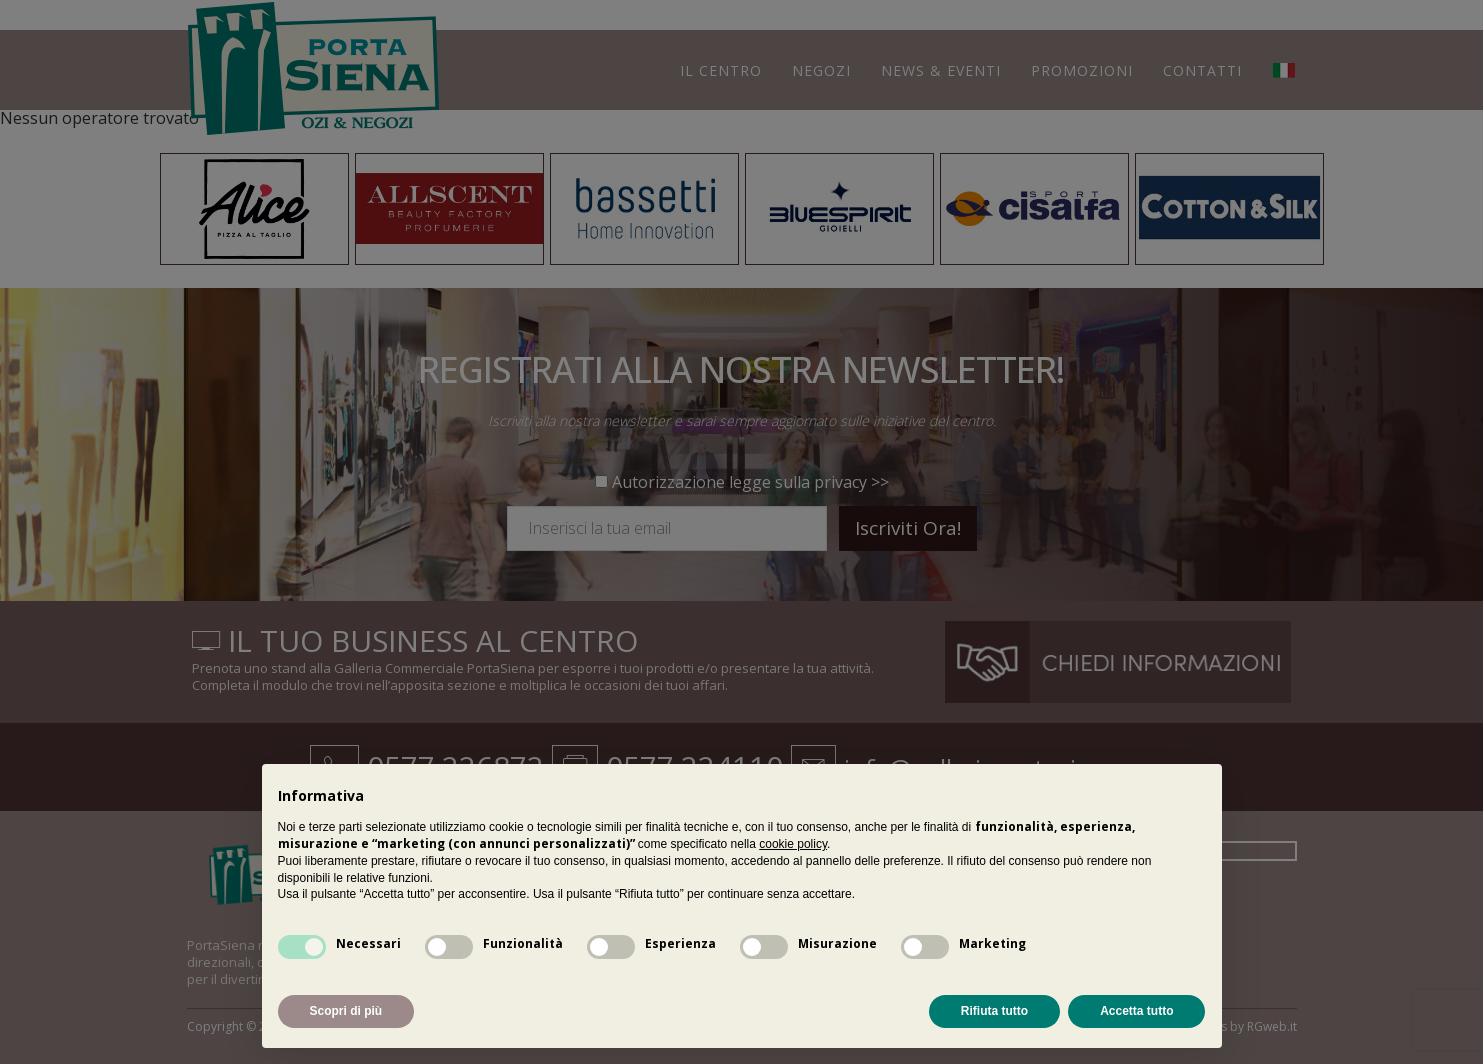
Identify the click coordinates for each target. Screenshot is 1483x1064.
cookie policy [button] (793, 844)
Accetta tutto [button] (1136, 1011)
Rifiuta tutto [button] (994, 1011)
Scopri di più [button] (346, 1011)
